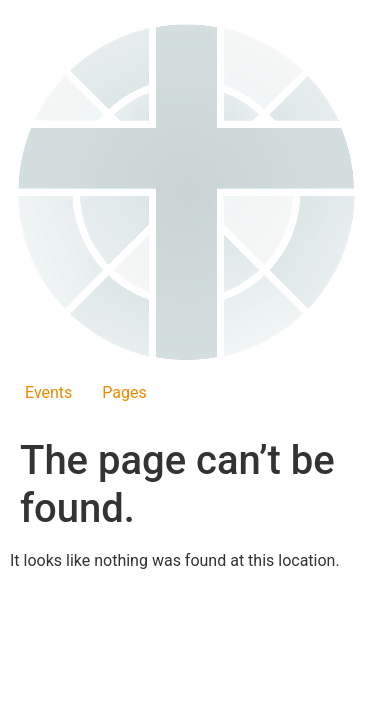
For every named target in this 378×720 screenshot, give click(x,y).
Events (48, 392)
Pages (124, 392)
